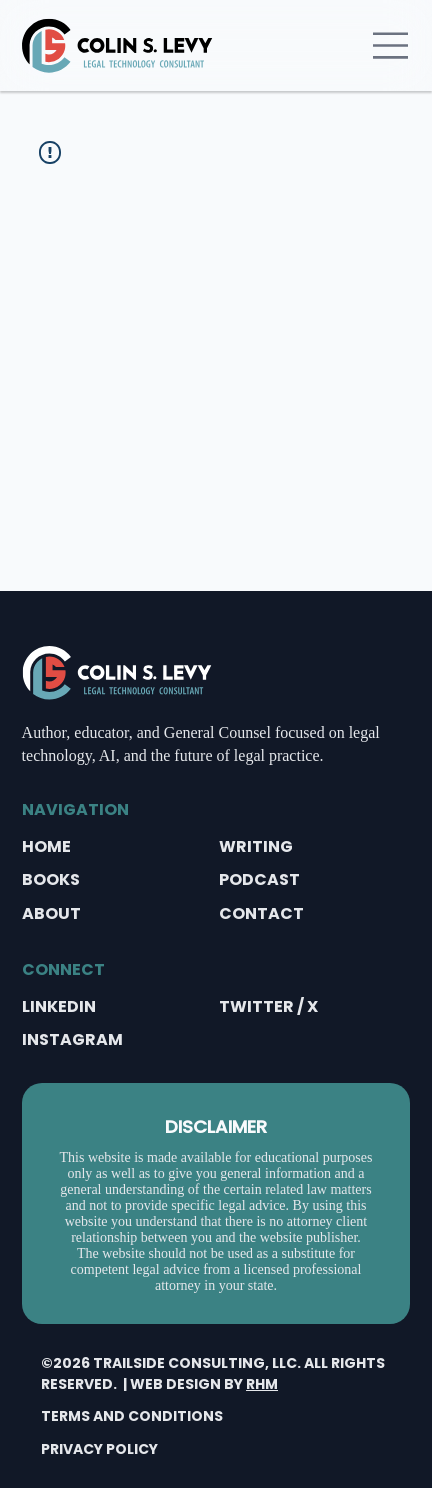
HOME (46, 846)
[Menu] (391, 45)
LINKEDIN (59, 1006)
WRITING (256, 846)
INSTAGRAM (72, 1039)
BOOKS (51, 879)
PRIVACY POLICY (99, 1449)
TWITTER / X (268, 1006)
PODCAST (259, 879)
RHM (262, 1384)
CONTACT (261, 913)
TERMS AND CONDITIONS (132, 1416)
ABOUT (51, 913)
